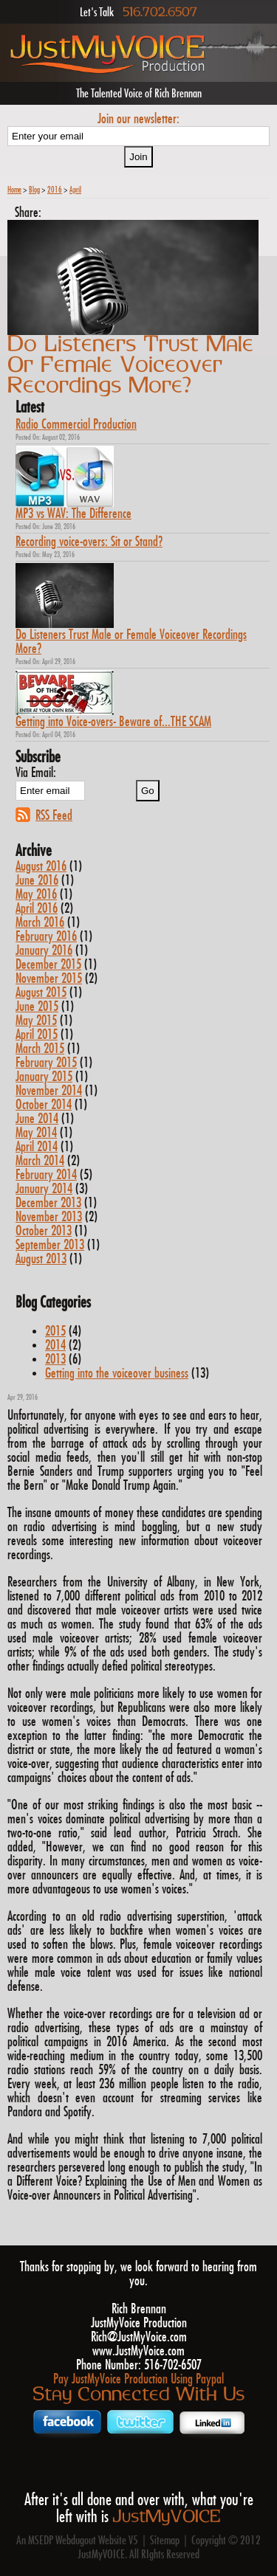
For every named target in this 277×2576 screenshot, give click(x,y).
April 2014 (37, 1147)
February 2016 (46, 937)
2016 (54, 190)
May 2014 (36, 1133)
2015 (55, 1332)
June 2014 (37, 1119)
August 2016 (41, 867)
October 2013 (44, 1231)
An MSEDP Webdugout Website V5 (77, 2541)
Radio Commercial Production (76, 425)
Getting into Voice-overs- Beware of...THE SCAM (113, 722)
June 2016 (37, 881)
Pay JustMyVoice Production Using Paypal (138, 2379)
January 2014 (44, 1189)
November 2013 (49, 1217)
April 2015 (37, 1035)
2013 (55, 1360)
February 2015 (46, 1063)
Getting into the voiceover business (116, 1374)
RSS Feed (53, 815)
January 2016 (44, 951)
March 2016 (40, 923)
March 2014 (40, 1161)
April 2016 (37, 909)
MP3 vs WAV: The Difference (73, 514)
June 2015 (37, 1007)
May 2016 (36, 895)
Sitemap (164, 2541)
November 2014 (49, 1091)
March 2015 (40, 1049)
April (75, 190)
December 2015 (48, 965)
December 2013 (48, 1203)
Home (14, 190)
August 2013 (41, 1259)
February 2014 (46, 1175)
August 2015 (41, 993)
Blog (34, 190)
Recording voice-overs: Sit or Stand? (89, 542)
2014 (55, 1346)
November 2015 (49, 979)
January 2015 (44, 1077)
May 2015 (36, 1021)
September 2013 (50, 1245)
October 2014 (44, 1105)
